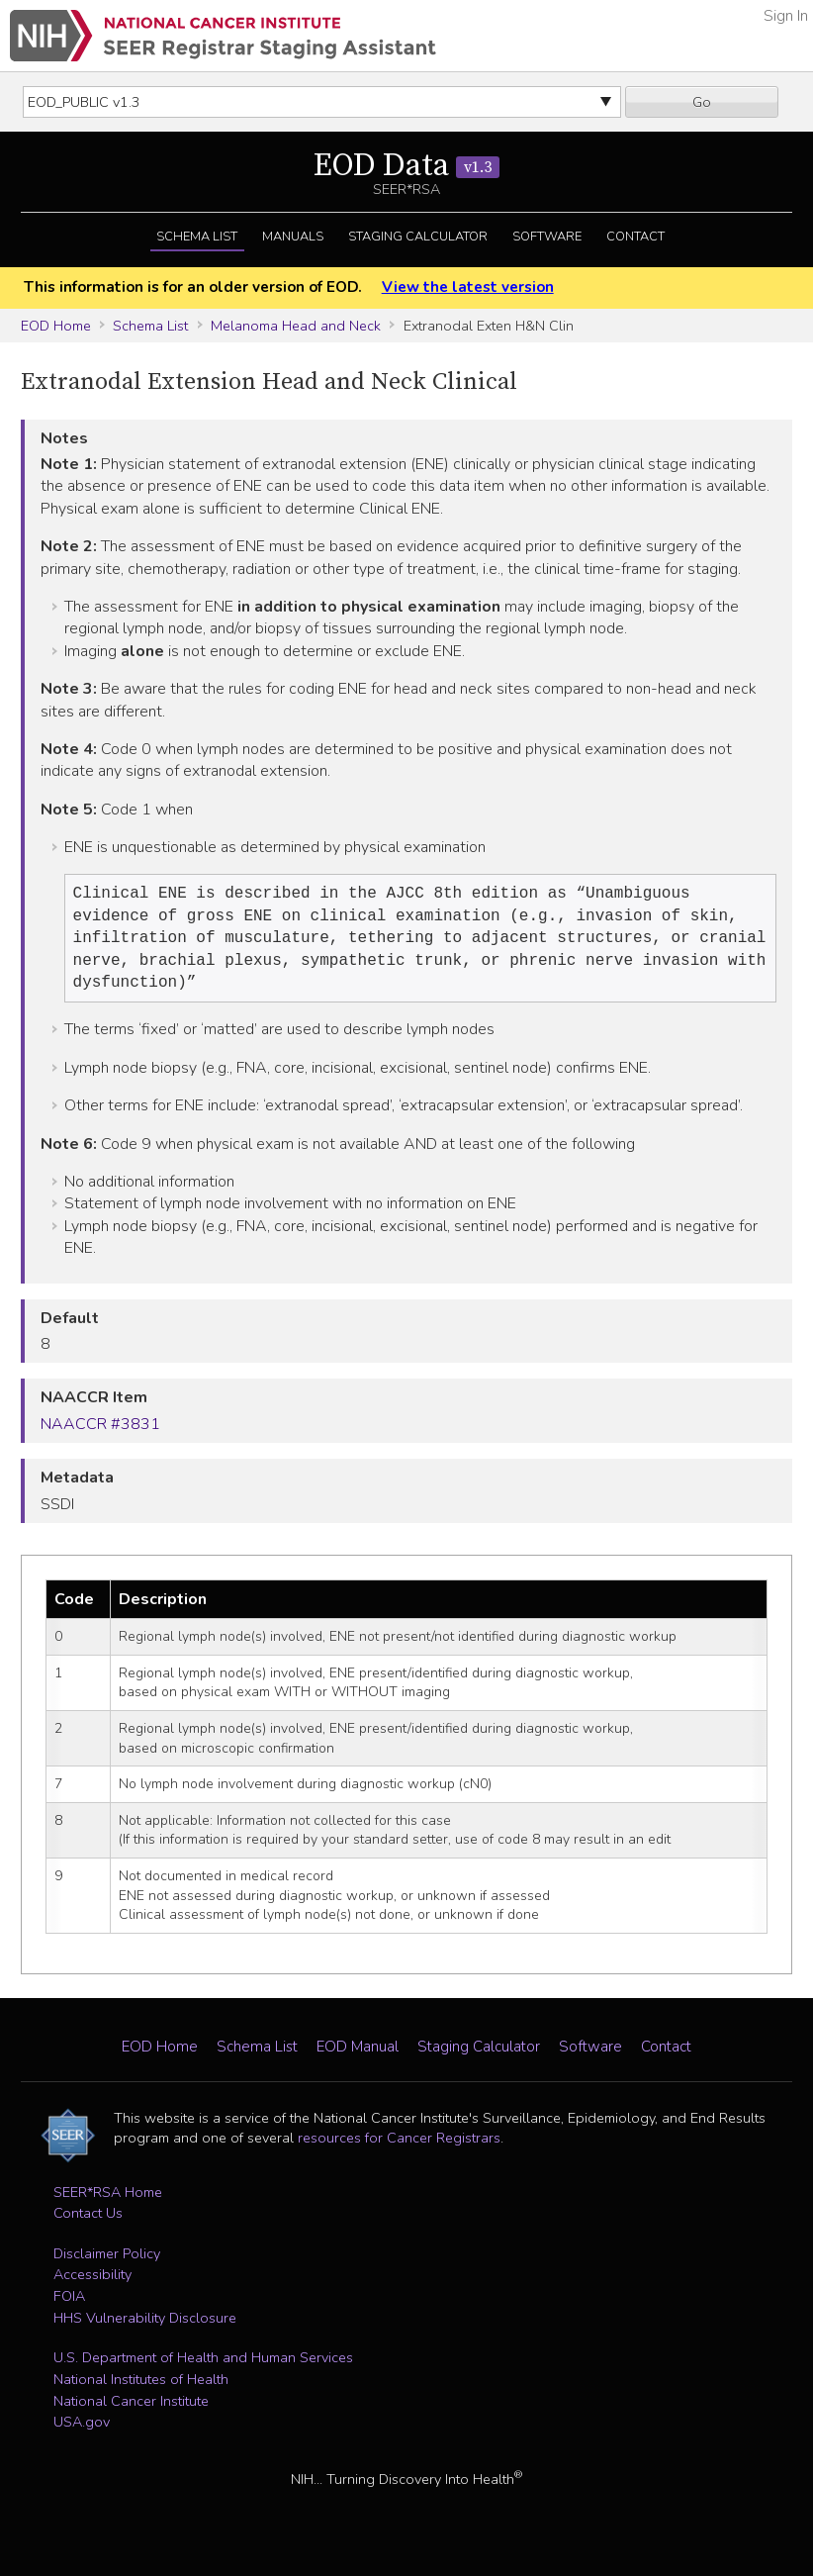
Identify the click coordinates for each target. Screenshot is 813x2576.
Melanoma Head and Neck (296, 325)
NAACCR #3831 (100, 1434)
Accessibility (92, 2284)
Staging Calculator (418, 236)
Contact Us (88, 2223)
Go (701, 102)
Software (547, 236)
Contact (635, 236)
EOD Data (406, 166)
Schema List (196, 236)
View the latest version (468, 287)
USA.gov (81, 2431)
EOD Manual (357, 2056)
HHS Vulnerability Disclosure (144, 2327)
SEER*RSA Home (107, 2202)
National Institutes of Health (140, 2389)
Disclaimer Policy (106, 2263)
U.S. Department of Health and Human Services (203, 2367)
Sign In (786, 16)
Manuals (292, 236)
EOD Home (56, 325)
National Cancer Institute (131, 2411)
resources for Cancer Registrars (399, 2147)
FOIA (69, 2306)
